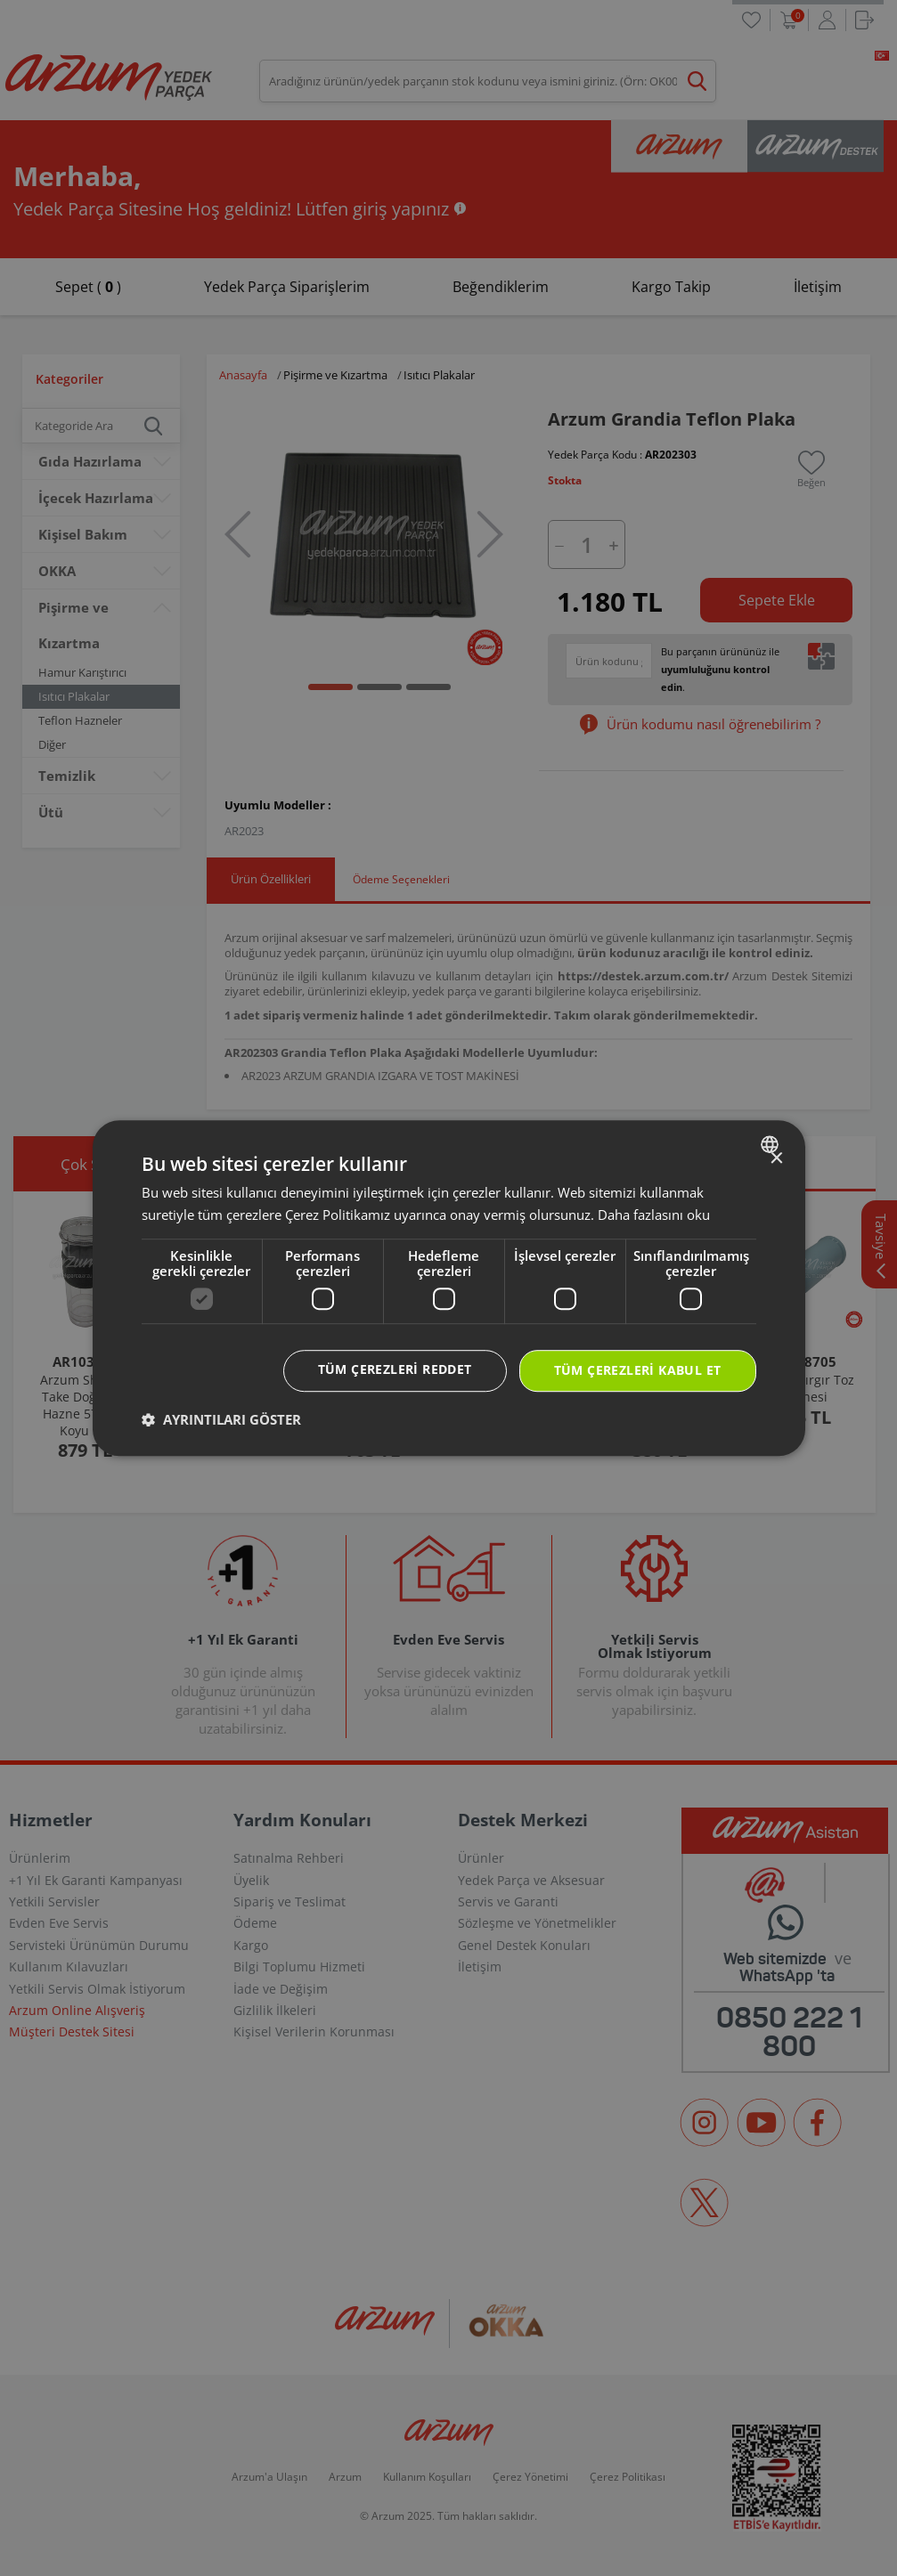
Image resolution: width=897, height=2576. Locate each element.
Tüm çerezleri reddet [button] (395, 1369)
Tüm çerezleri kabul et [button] (638, 1370)
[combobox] (772, 1144)
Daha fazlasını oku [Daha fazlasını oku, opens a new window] (654, 1214)
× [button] (776, 1159)
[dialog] (449, 1288)
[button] (221, 1419)
